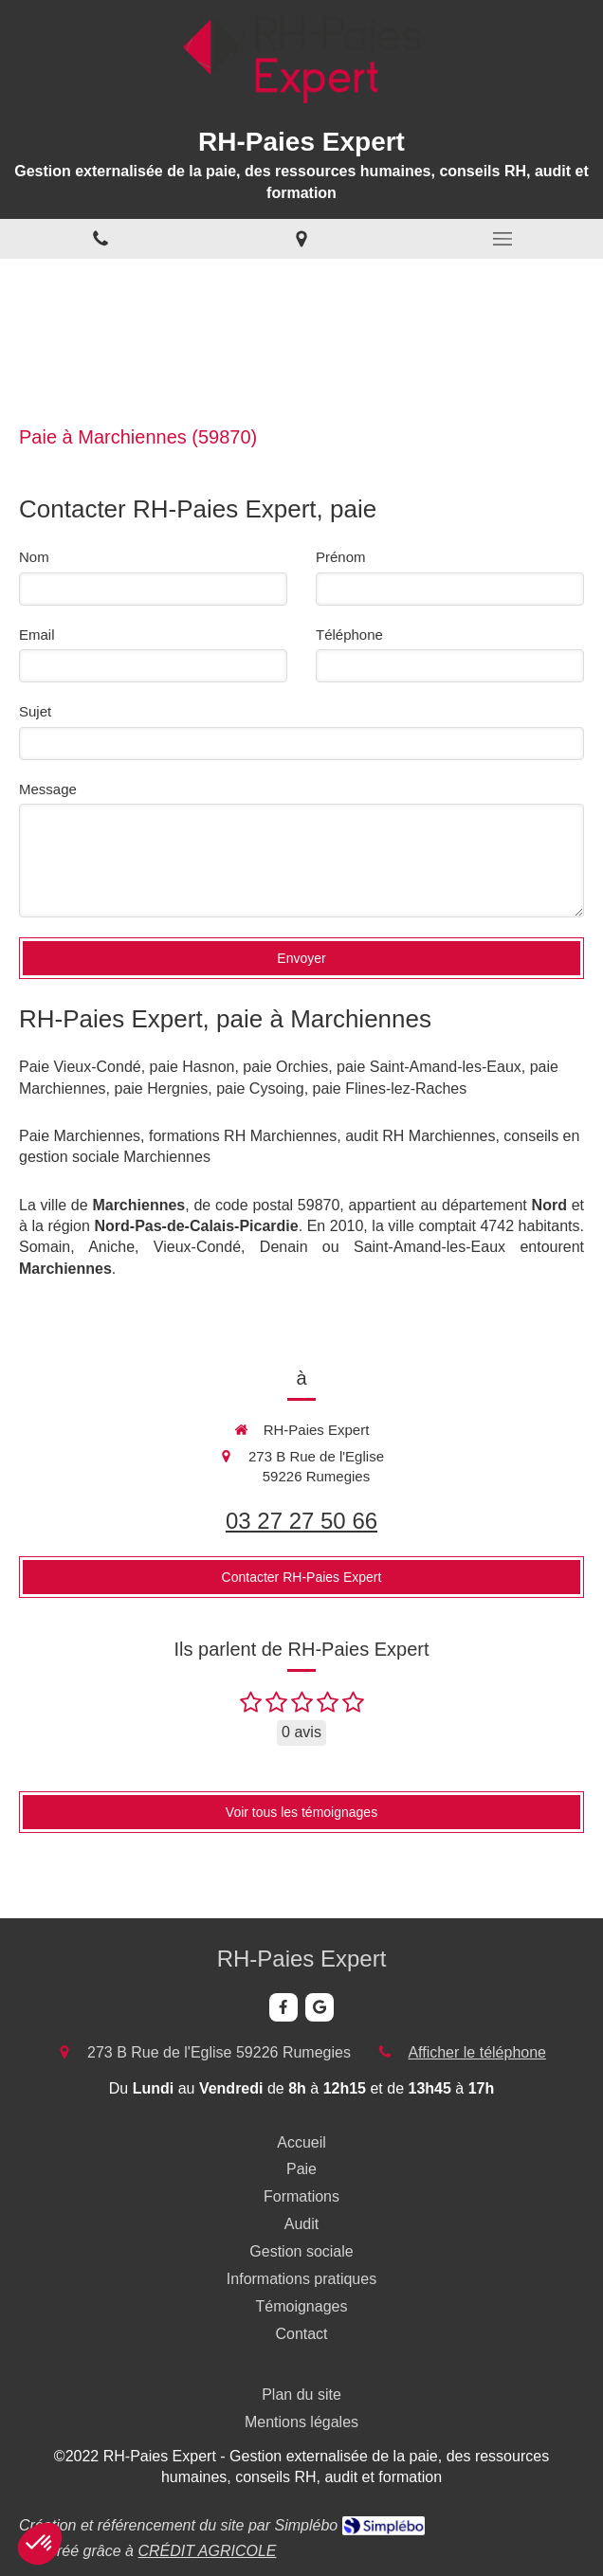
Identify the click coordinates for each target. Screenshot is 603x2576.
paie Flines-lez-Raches (390, 1088)
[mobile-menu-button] (502, 239)
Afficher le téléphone (477, 2052)
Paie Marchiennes (79, 1136)
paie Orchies (285, 1067)
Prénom (341, 557)
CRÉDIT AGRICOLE (206, 2551)
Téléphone (349, 634)
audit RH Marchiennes (420, 1136)
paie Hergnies (162, 1088)
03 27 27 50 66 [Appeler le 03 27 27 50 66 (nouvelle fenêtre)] (301, 1520)
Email (37, 634)
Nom (34, 557)
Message (48, 789)
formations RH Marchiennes (243, 1136)
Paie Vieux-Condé (80, 1067)
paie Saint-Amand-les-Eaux (429, 1067)
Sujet (35, 711)
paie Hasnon (192, 1067)
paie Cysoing (260, 1088)
